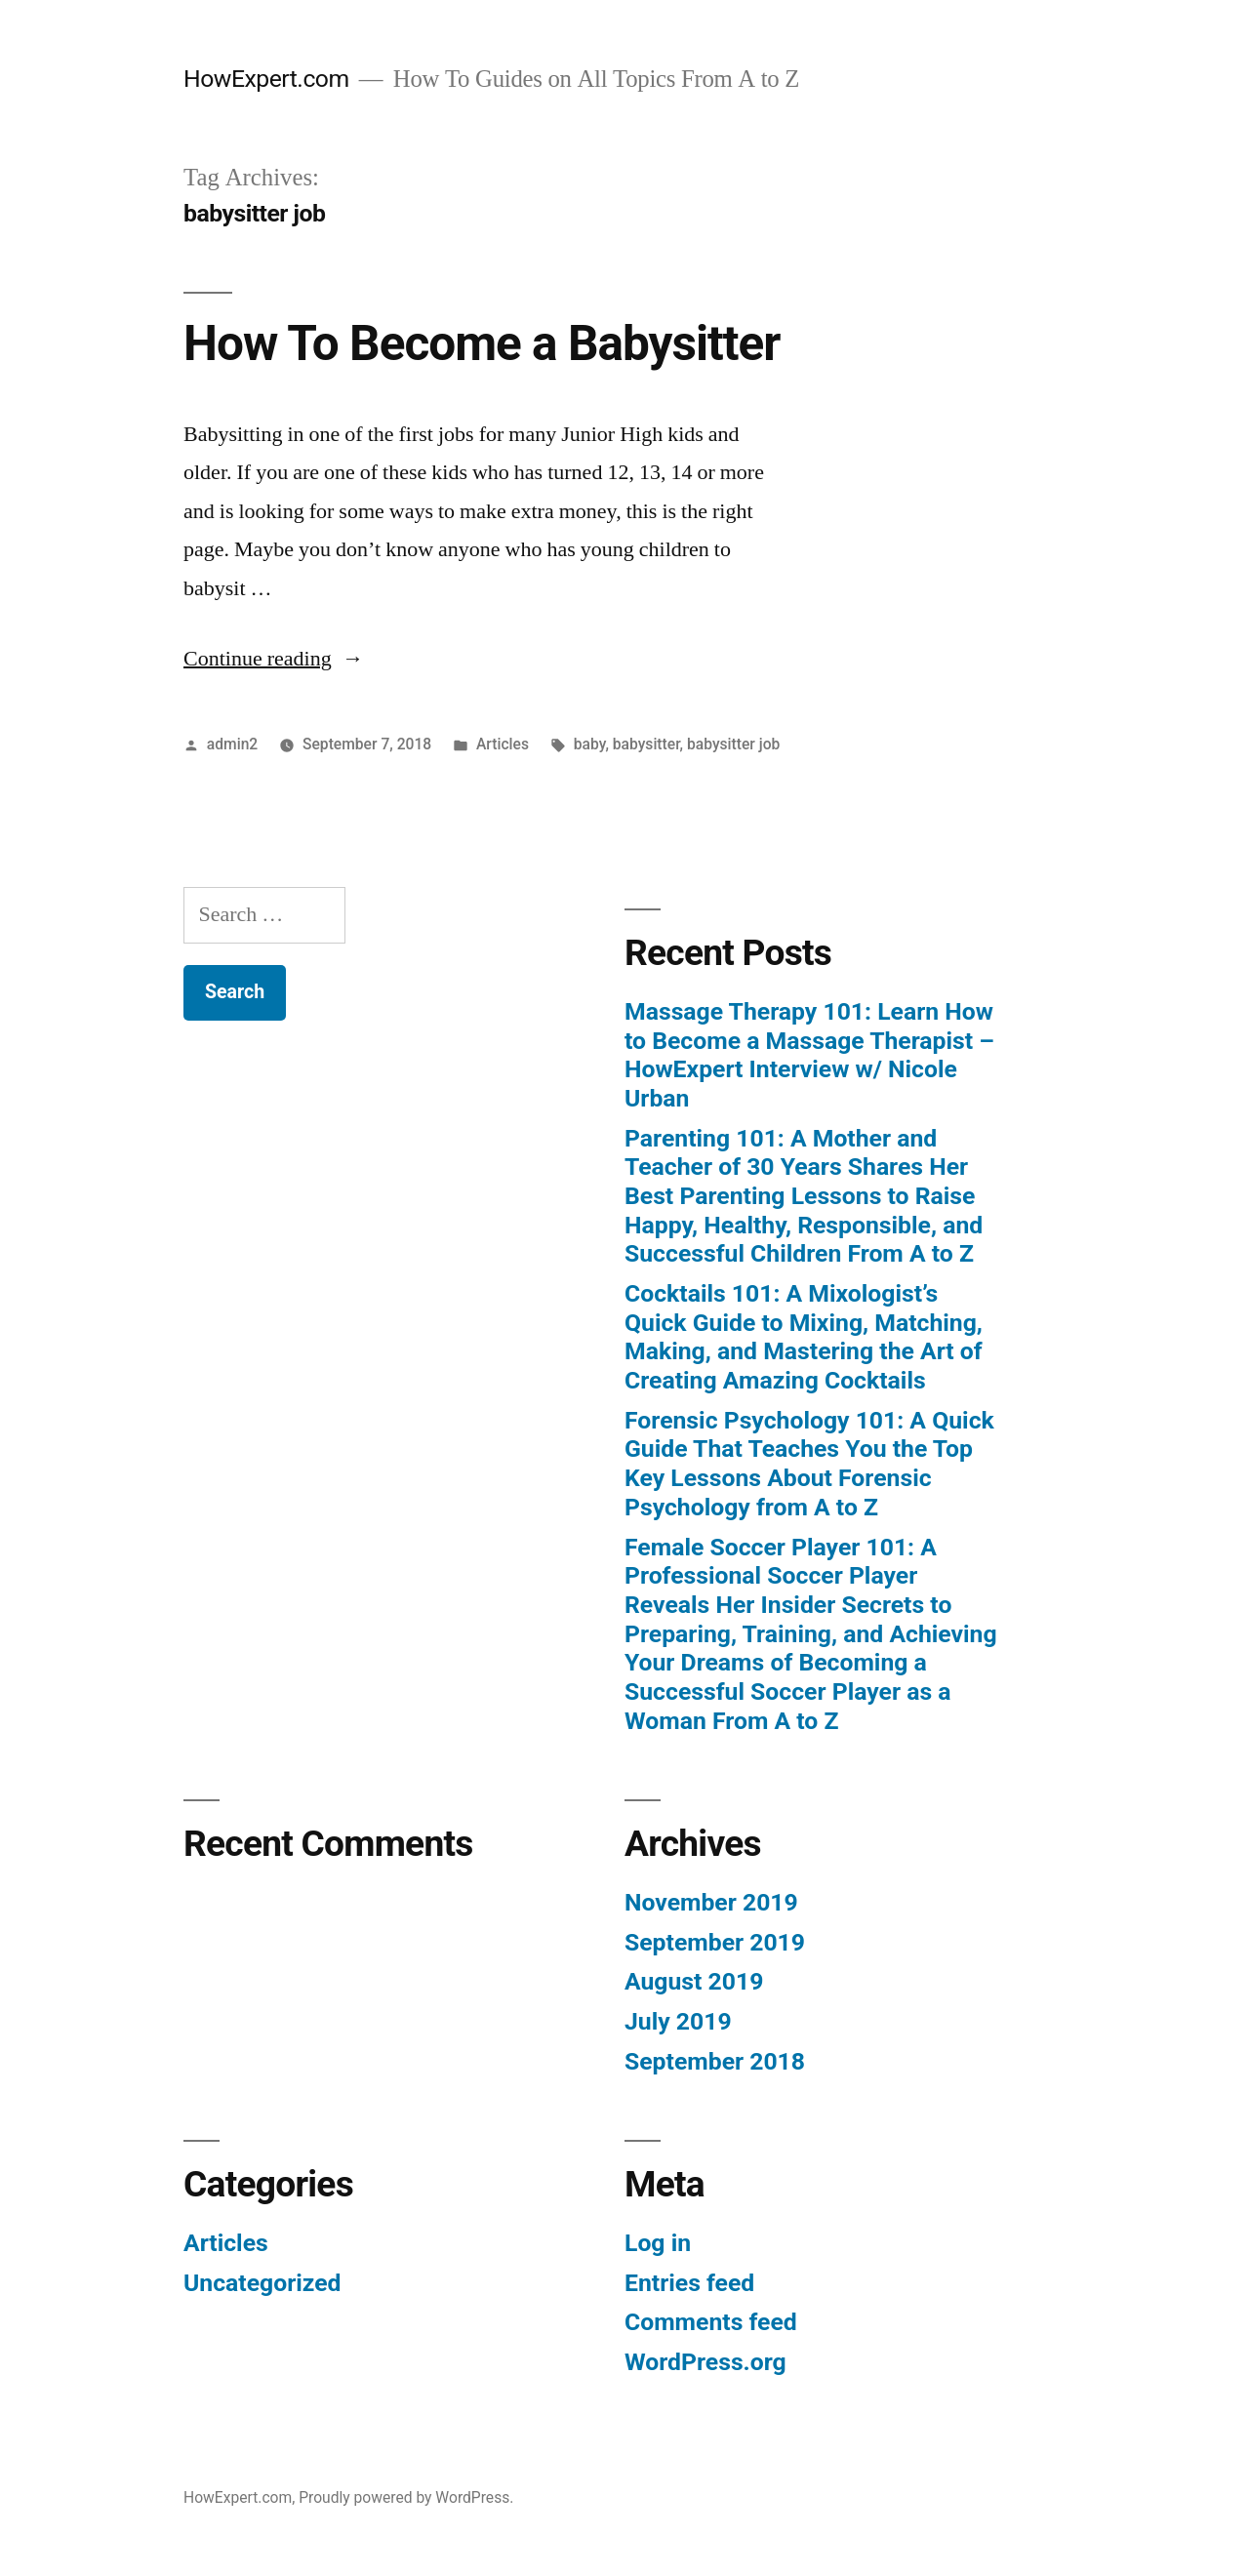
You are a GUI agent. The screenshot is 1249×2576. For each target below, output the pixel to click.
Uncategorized (262, 2283)
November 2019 (711, 1902)
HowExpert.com (266, 78)
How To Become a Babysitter (481, 343)
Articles (502, 744)
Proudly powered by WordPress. (406, 2497)
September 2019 (714, 1942)
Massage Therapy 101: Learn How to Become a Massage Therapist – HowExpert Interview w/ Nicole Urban (809, 1054)
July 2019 (678, 2021)
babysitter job (733, 744)
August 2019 (693, 1981)
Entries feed (689, 2283)
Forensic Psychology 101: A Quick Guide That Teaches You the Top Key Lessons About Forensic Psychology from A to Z (809, 1463)
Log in (657, 2243)
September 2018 (714, 2061)
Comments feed (710, 2322)
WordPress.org (705, 2362)
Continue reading (273, 658)
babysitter (646, 744)
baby (590, 744)
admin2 (232, 744)
